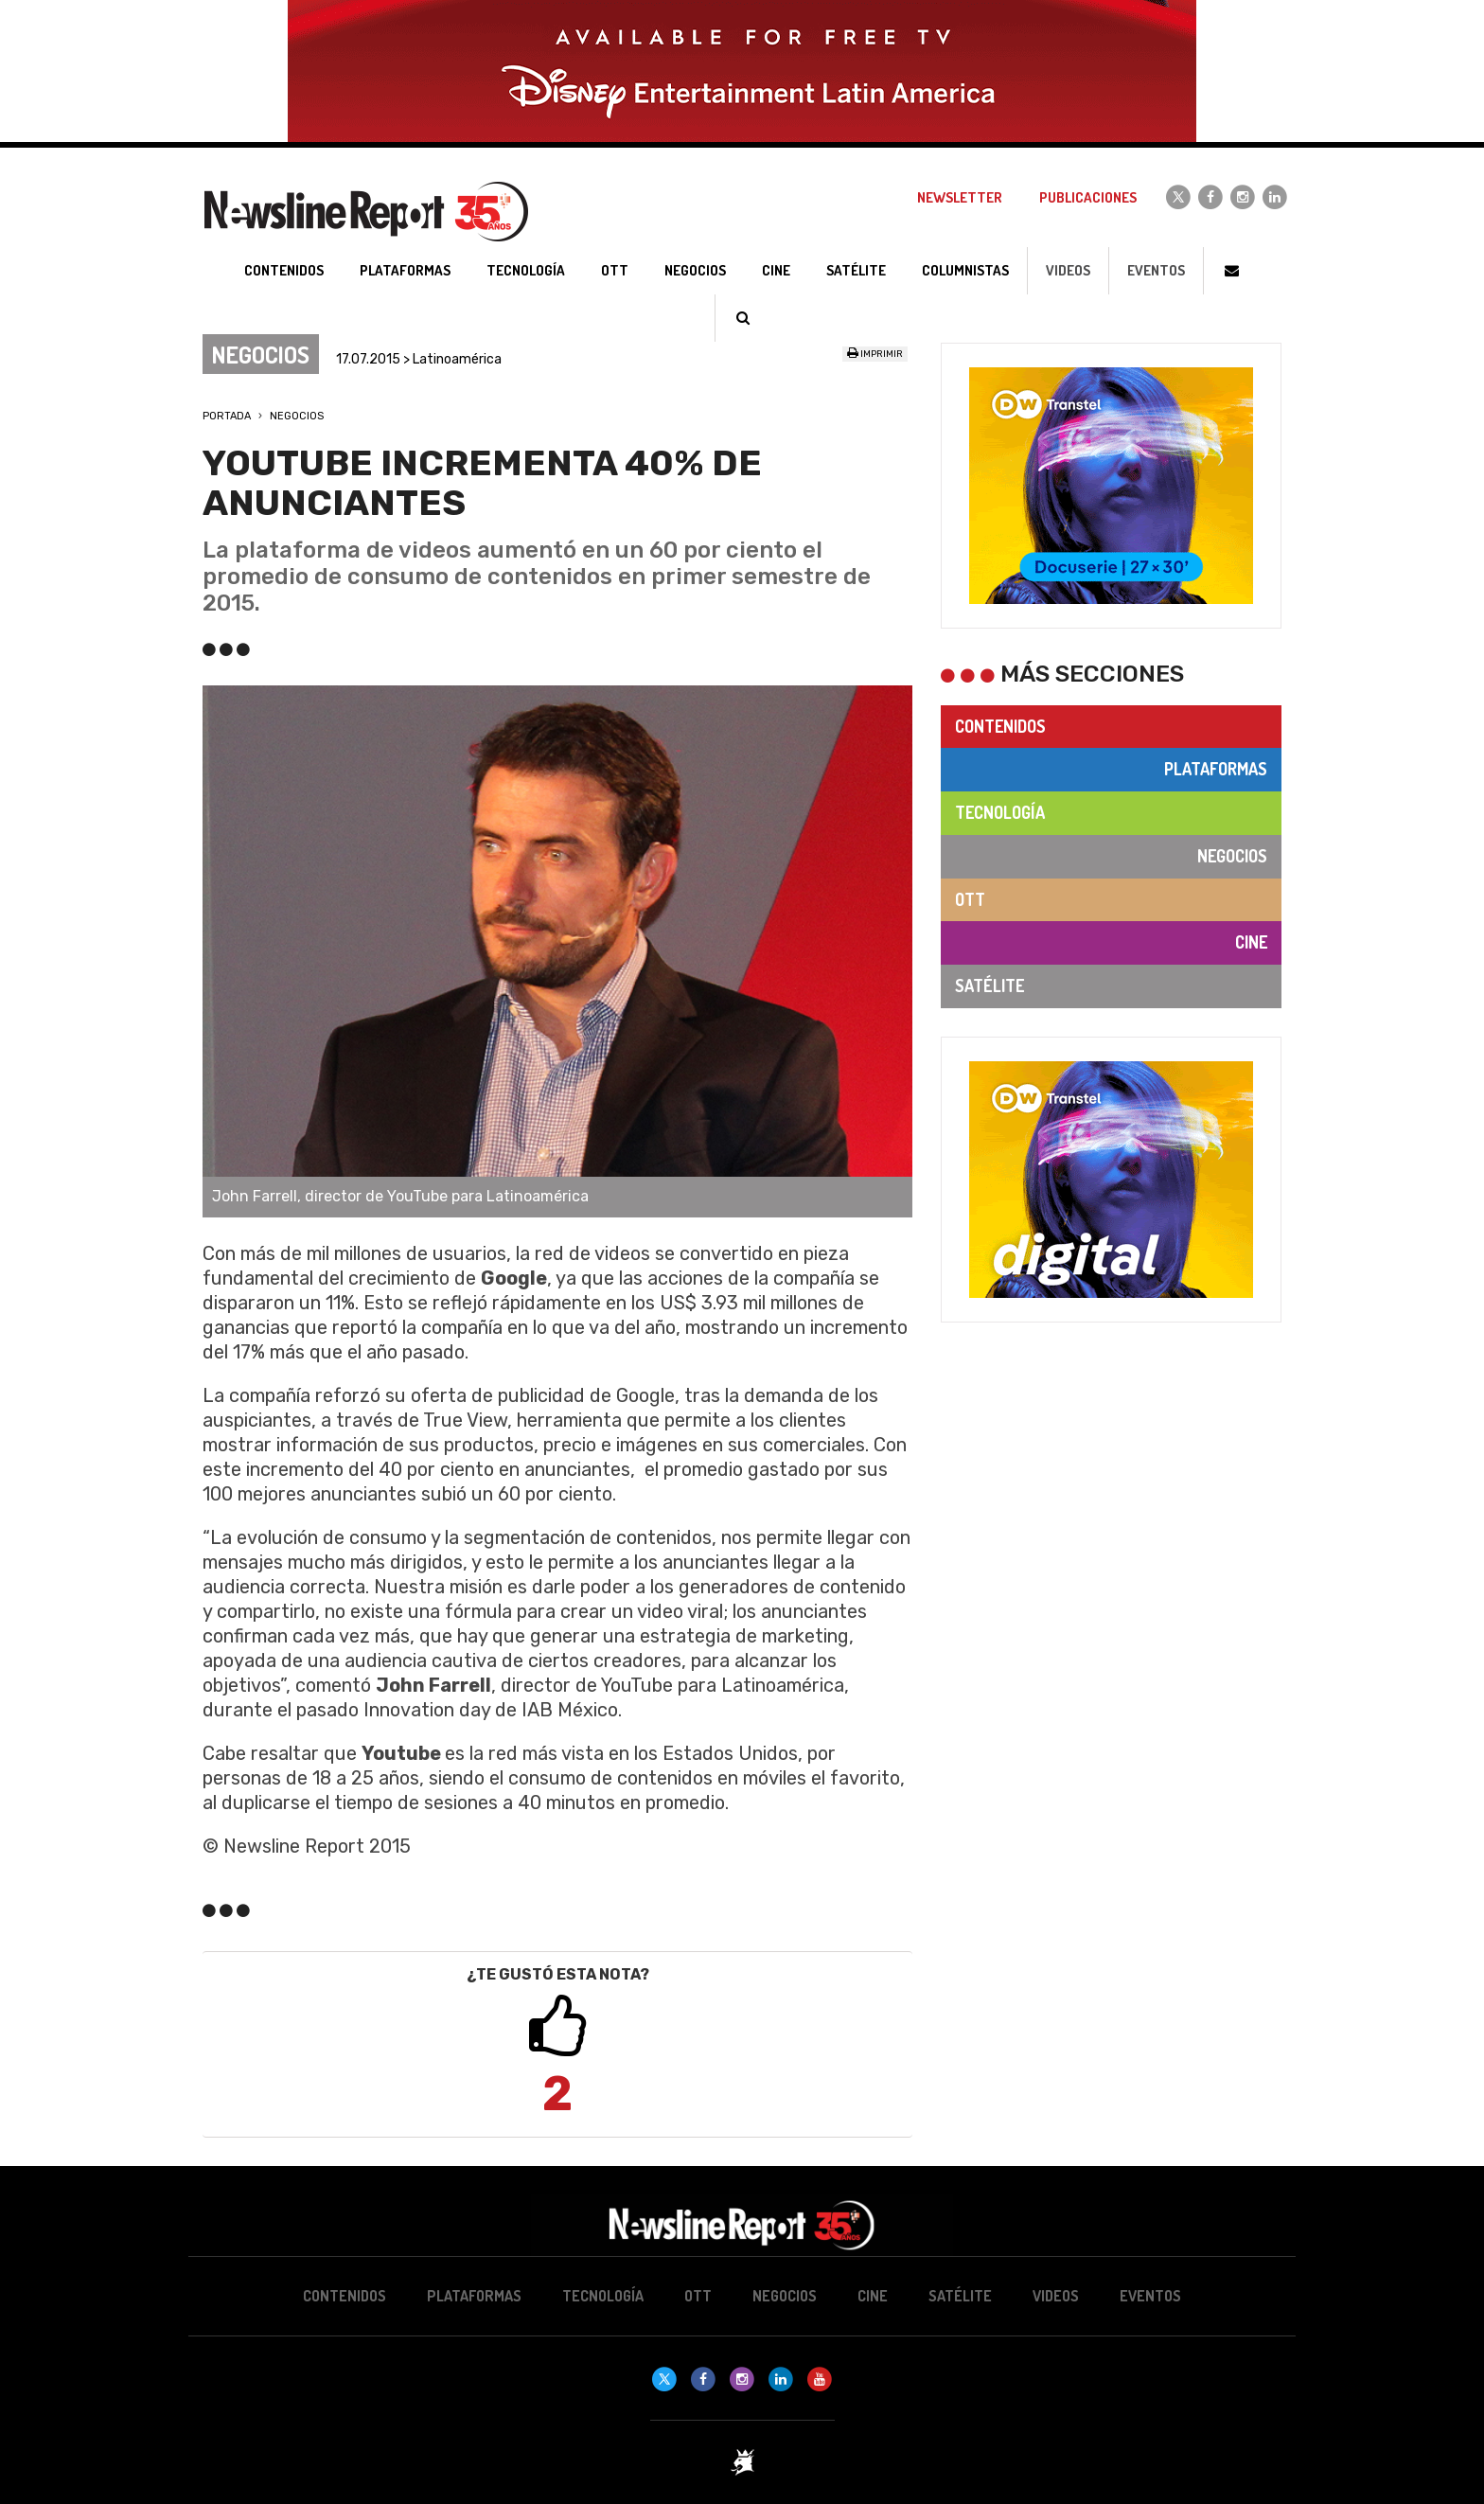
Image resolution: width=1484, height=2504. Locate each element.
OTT (970, 899)
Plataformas (1215, 768)
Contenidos (1000, 726)
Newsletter (959, 197)
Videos (1068, 270)
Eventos (1156, 270)
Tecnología (1000, 812)
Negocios (297, 416)
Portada (227, 416)
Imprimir (875, 354)
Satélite (989, 985)
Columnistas (965, 270)
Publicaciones (1088, 197)
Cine (1251, 942)
